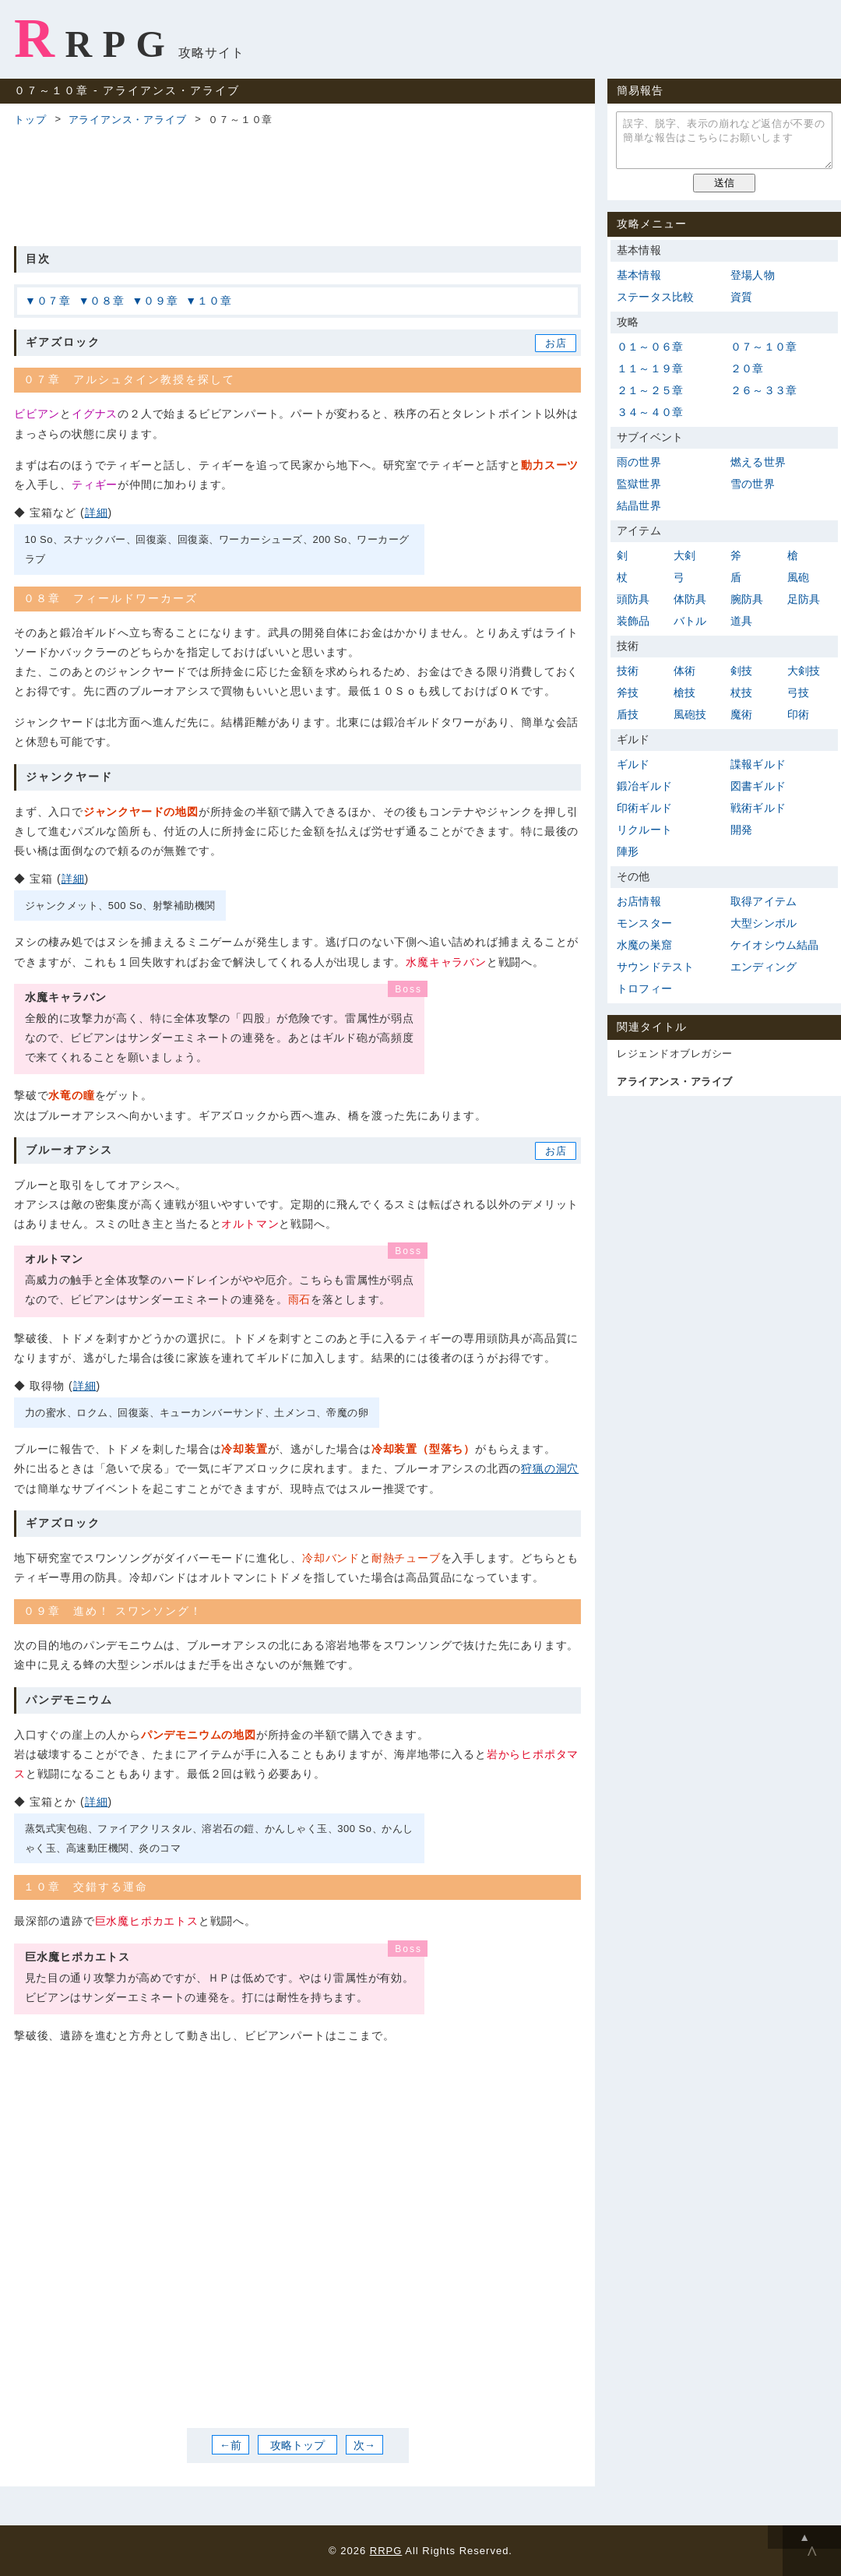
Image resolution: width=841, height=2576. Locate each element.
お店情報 (639, 901)
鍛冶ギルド (644, 786)
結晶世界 (639, 505)
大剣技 (804, 670)
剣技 (741, 670)
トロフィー (644, 988)
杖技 (741, 692)
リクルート (644, 829)
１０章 (214, 300)
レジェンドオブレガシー (675, 1053)
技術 (628, 670)
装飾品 (633, 621)
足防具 (804, 599)
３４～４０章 (650, 412)
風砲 (798, 577)
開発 (741, 829)
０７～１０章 (763, 346)
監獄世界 (639, 483)
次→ (364, 2445)
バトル (690, 621)
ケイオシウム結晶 (774, 945)
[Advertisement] (297, 184)
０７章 (54, 300)
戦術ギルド (758, 808)
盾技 (628, 714)
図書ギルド (758, 786)
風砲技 (690, 714)
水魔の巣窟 (644, 945)
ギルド (633, 764)
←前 (230, 2445)
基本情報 (639, 275)
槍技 (684, 692)
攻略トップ (297, 2445)
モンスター (644, 923)
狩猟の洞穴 (550, 1468)
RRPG (94, 38)
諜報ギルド (758, 764)
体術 (684, 670)
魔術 (741, 714)
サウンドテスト (655, 966)
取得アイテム (763, 901)
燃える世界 (758, 462)
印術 (798, 714)
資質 (741, 297)
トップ (30, 119)
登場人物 (752, 275)
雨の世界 (639, 462)
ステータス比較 (655, 297)
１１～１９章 (650, 368)
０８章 (107, 300)
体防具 (690, 599)
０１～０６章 (650, 346)
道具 (741, 621)
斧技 (628, 692)
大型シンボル (763, 923)
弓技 (798, 692)
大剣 (684, 555)
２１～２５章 (650, 390)
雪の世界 (752, 483)
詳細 (96, 512)
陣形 (628, 851)
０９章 (160, 300)
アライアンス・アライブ (128, 119)
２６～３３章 (763, 390)
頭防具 (633, 599)
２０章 (747, 368)
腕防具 (747, 599)
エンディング (763, 966)
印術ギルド (644, 808)
